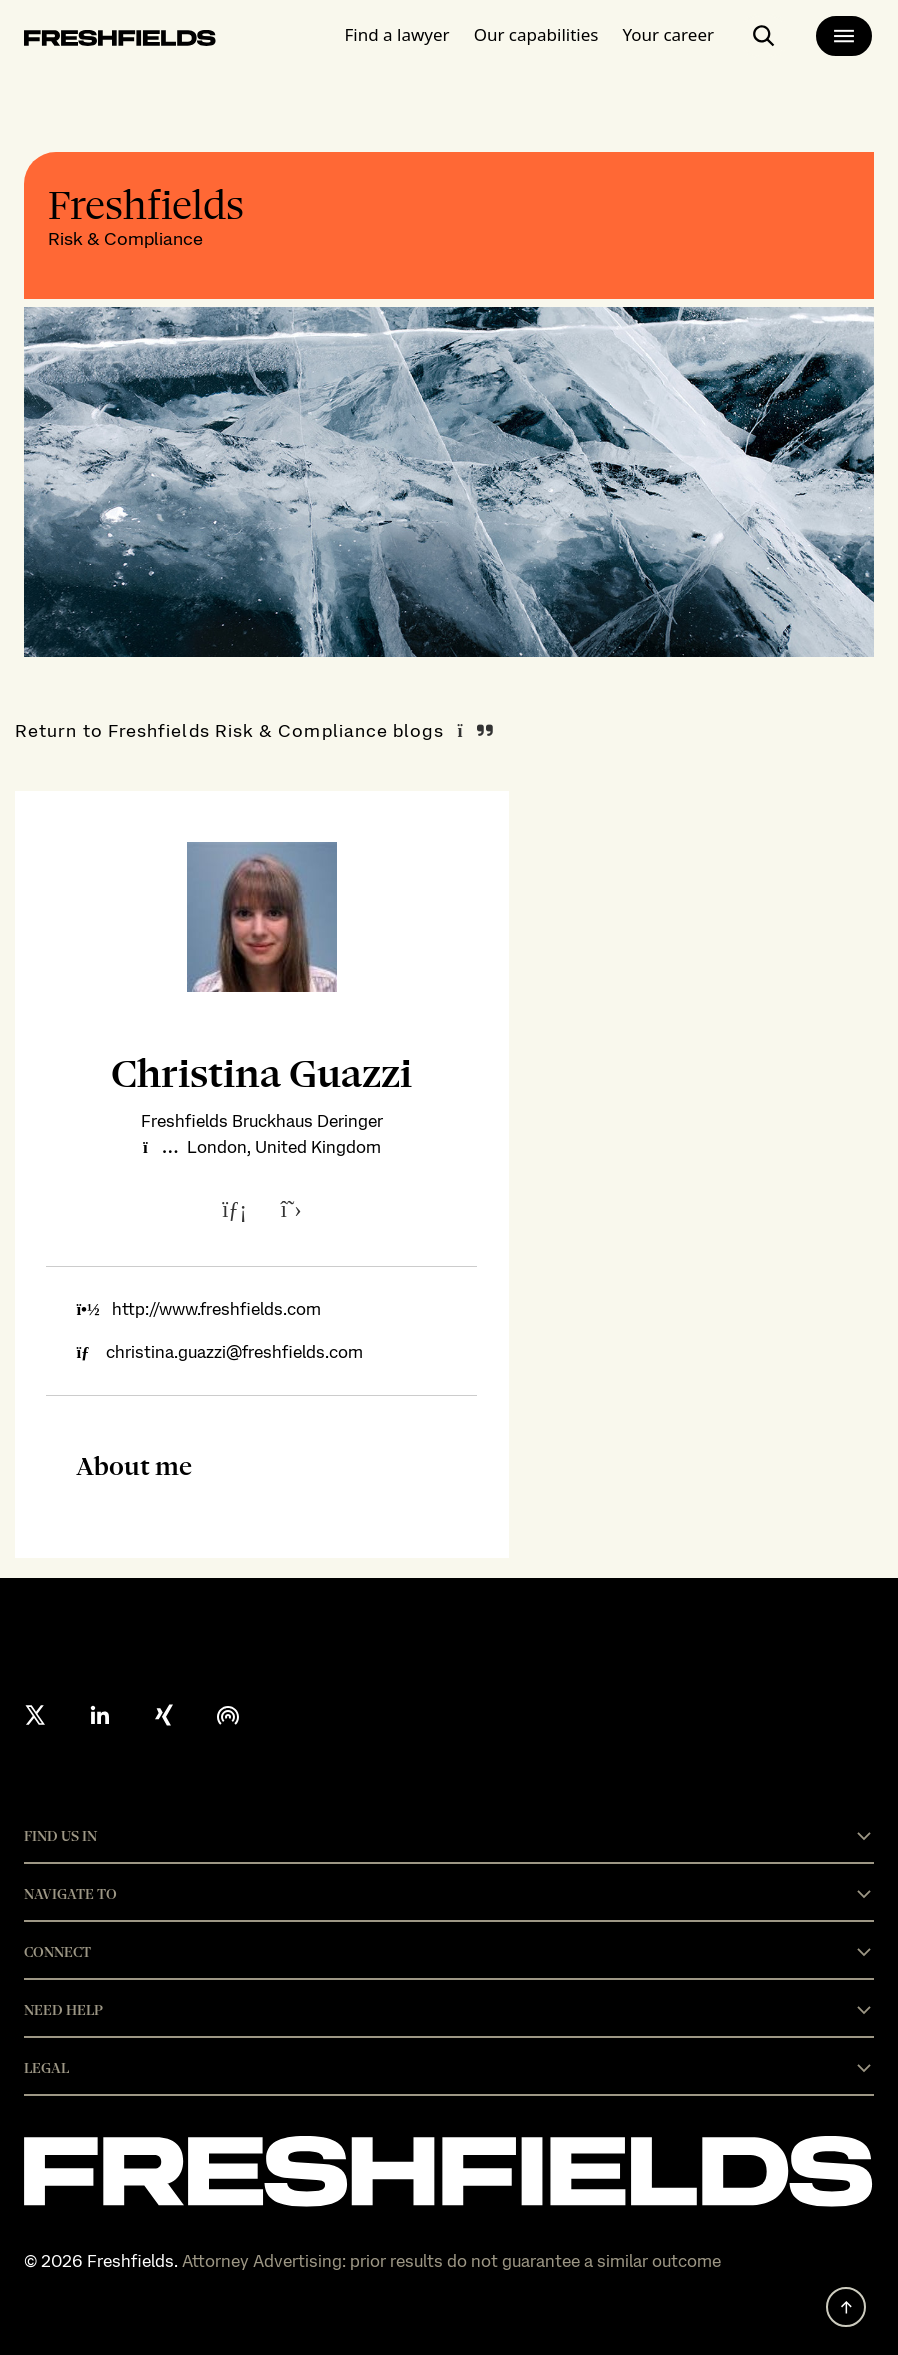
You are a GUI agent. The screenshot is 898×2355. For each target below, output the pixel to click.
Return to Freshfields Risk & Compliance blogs (229, 730)
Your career (668, 34)
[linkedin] (100, 1715)
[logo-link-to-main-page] (120, 41)
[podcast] (228, 1715)
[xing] (164, 1715)
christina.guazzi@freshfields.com (234, 1352)
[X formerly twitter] (36, 1715)
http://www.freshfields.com (216, 1309)
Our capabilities (536, 34)
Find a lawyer (397, 34)
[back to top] (846, 2307)
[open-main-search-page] (764, 36)
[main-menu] (844, 36)
